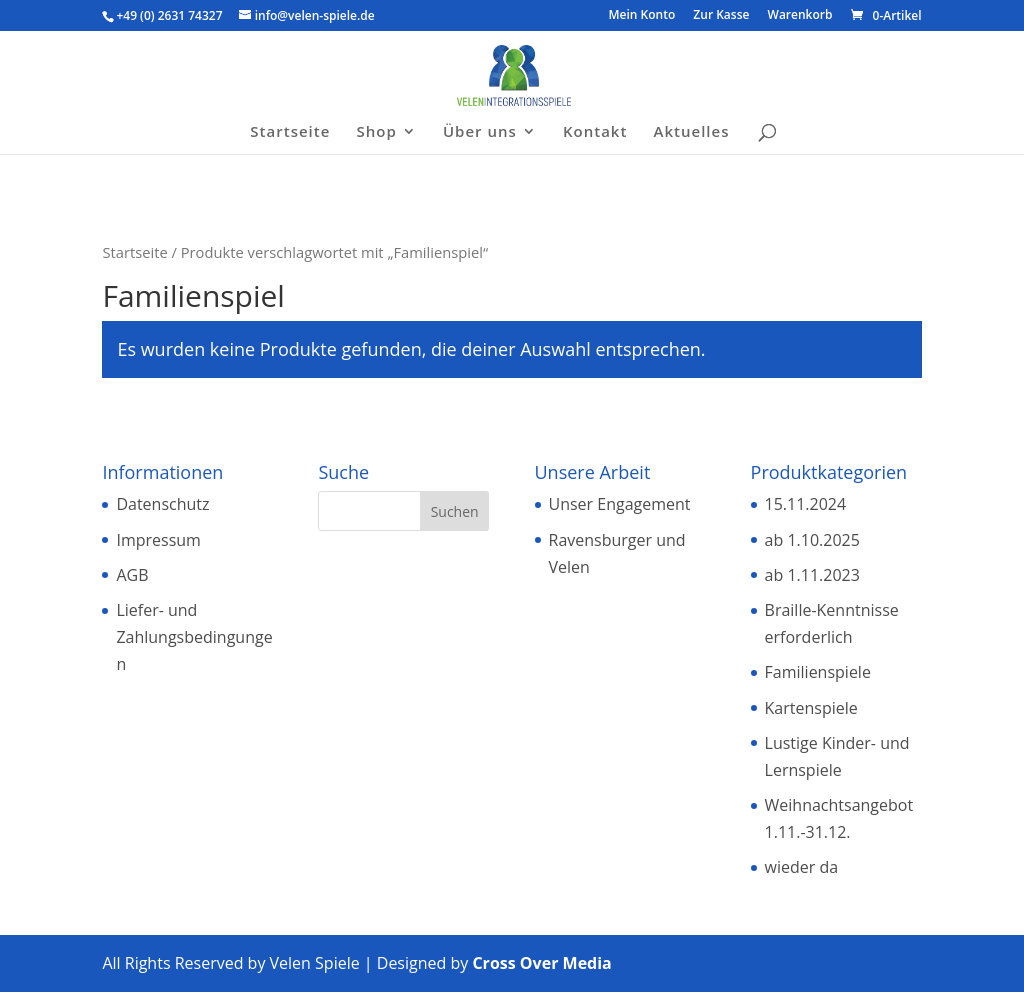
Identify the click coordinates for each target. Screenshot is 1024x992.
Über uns (480, 132)
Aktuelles (692, 132)
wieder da (802, 867)
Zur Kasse (721, 16)
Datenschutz (162, 504)
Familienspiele (818, 672)
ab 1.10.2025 (812, 540)
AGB (132, 575)
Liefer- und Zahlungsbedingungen (194, 637)
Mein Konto (642, 16)
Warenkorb (800, 16)
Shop (377, 132)
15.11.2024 (806, 504)
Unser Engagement (620, 504)
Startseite (290, 132)
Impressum (158, 540)
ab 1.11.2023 (812, 575)
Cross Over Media (541, 963)
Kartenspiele (811, 708)
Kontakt (595, 132)
